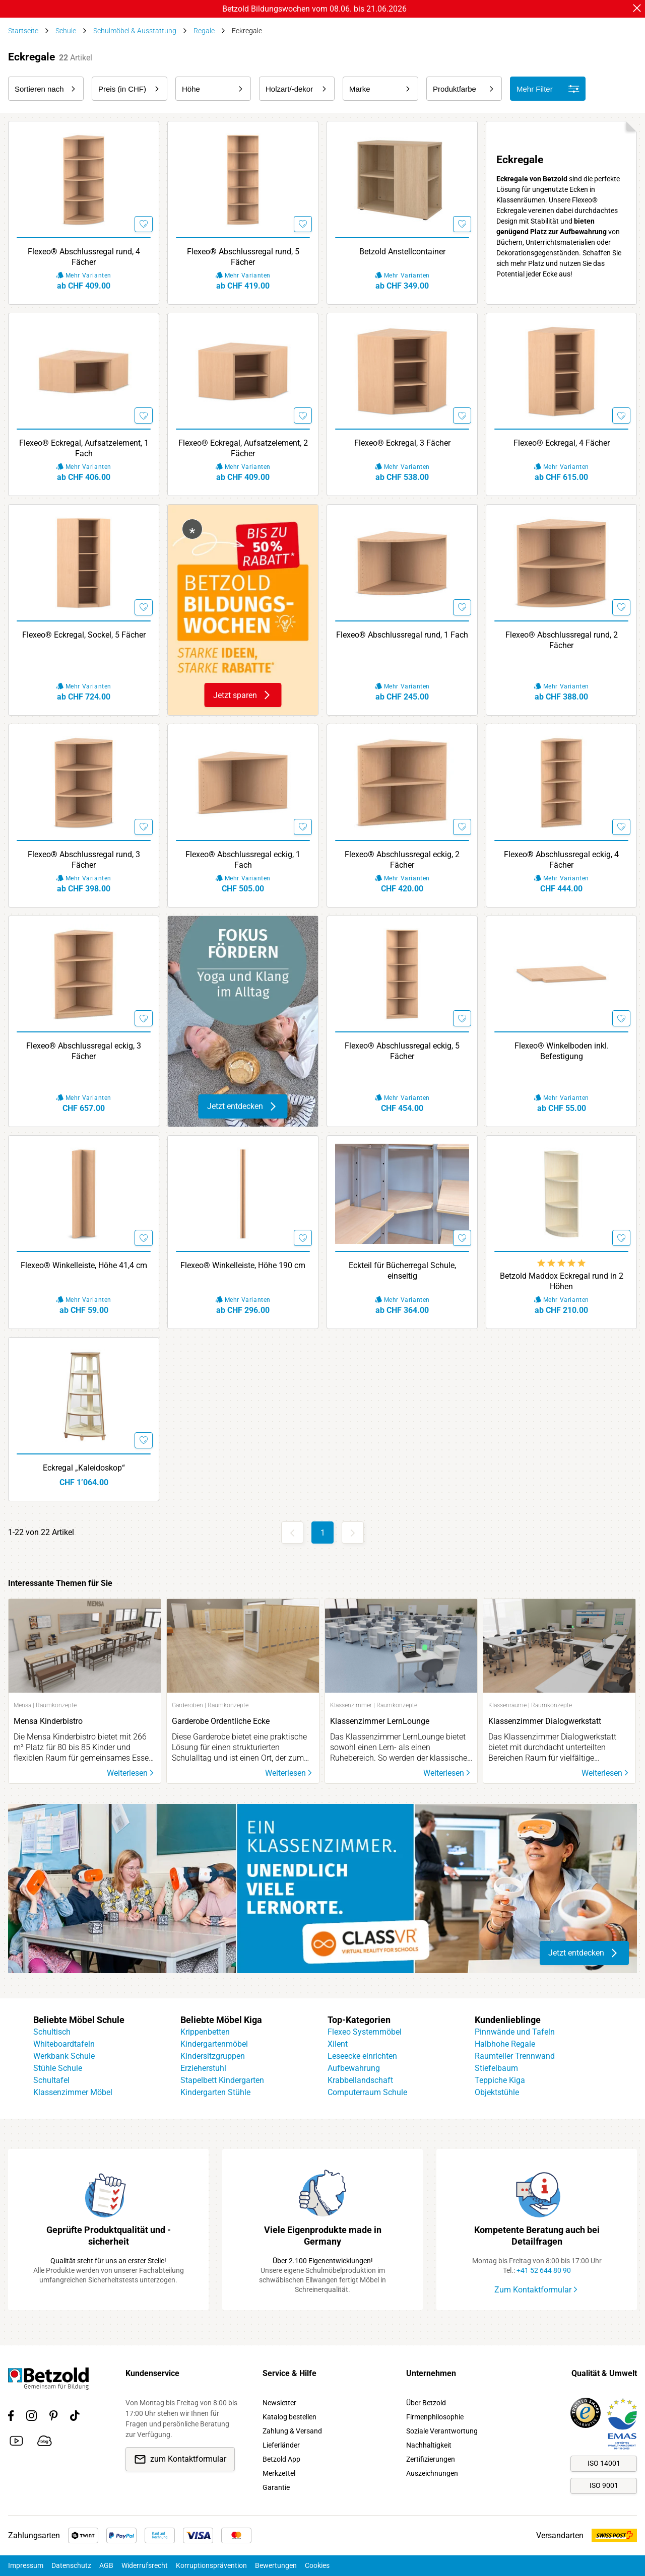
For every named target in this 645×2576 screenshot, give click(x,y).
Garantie (276, 2487)
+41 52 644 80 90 (544, 2270)
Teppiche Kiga (500, 2080)
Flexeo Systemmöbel (365, 2032)
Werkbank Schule (64, 2056)
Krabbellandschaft (360, 2080)
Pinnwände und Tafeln (515, 2032)
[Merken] (142, 222)
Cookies (317, 2565)
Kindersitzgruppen (212, 2056)
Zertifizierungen (430, 2459)
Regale (204, 30)
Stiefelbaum (496, 2068)
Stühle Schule (57, 2068)
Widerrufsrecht (144, 2565)
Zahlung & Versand (292, 2431)
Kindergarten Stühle (215, 2092)
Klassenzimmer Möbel (72, 2092)
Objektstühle (497, 2092)
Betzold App (281, 2459)
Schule (65, 30)
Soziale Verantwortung (442, 2431)
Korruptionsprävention (211, 2565)
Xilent (338, 2044)
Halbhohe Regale (505, 2044)
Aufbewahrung (354, 2068)
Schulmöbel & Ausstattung (134, 30)
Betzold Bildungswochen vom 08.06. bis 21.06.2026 (314, 9)
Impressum (25, 2565)
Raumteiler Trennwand (515, 2056)
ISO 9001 (604, 2485)
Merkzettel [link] (279, 2473)
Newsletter (279, 2403)
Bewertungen (276, 2565)
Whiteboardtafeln (64, 2044)
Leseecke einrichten (362, 2056)
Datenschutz (71, 2565)
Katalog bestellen (289, 2417)
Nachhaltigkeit (429, 2445)
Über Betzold (426, 2403)
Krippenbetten (205, 2032)
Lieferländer (281, 2445)
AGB (106, 2565)
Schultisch (52, 2032)
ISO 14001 (604, 2463)
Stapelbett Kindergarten (222, 2080)
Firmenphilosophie (435, 2417)
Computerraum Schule (367, 2092)
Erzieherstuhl (203, 2068)
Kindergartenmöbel (214, 2044)
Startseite (23, 30)
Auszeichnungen (432, 2473)
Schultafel (51, 2080)
